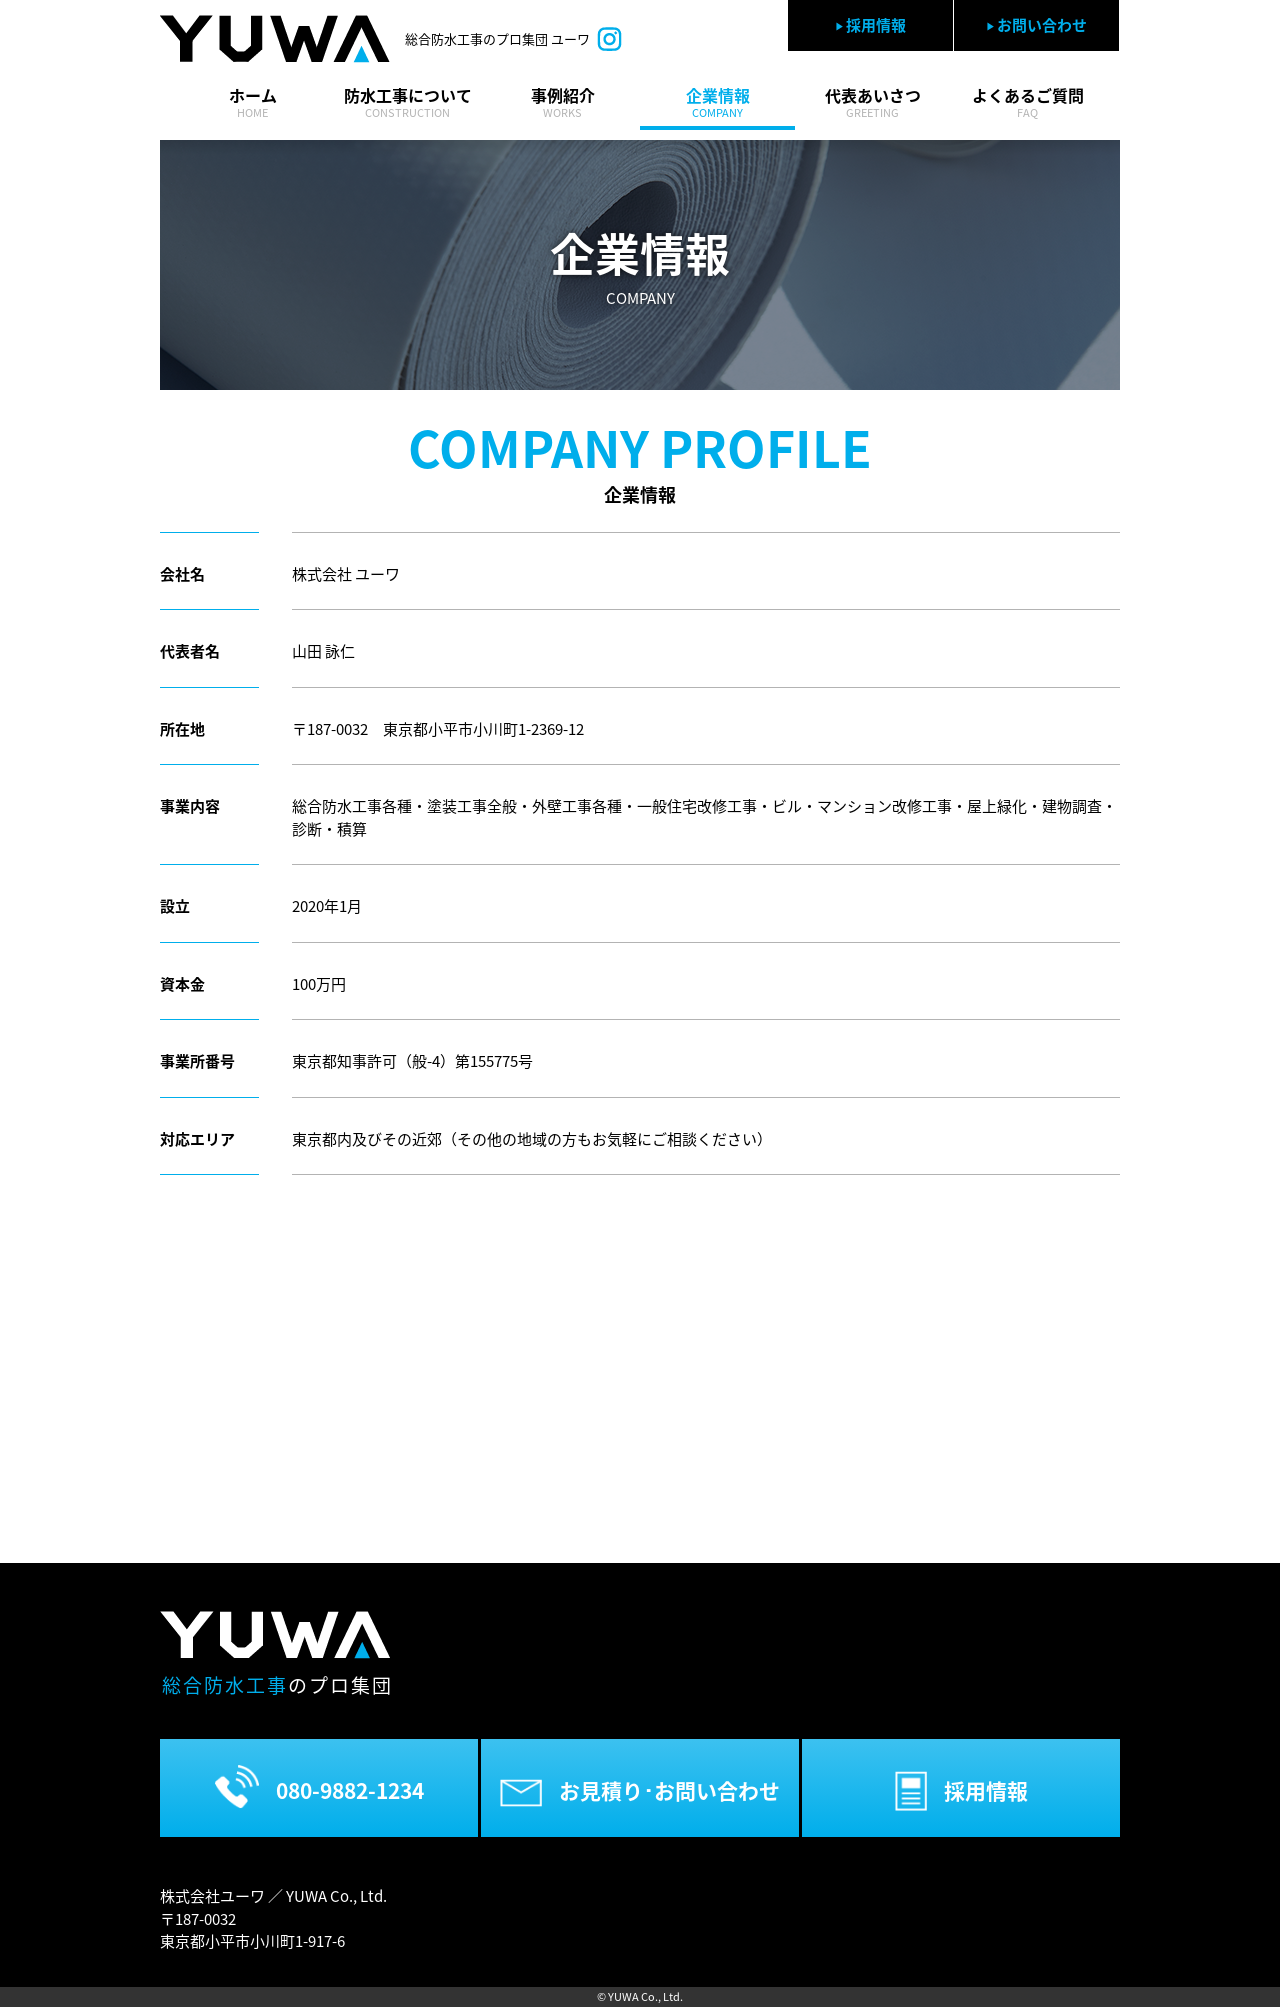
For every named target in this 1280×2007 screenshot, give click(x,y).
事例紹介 (562, 102)
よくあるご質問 (1027, 102)
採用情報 (870, 25)
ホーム (252, 102)
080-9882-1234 (319, 1787)
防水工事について (407, 102)
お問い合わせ (1036, 25)
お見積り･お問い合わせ (640, 1791)
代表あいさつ (872, 102)
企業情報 (717, 102)
